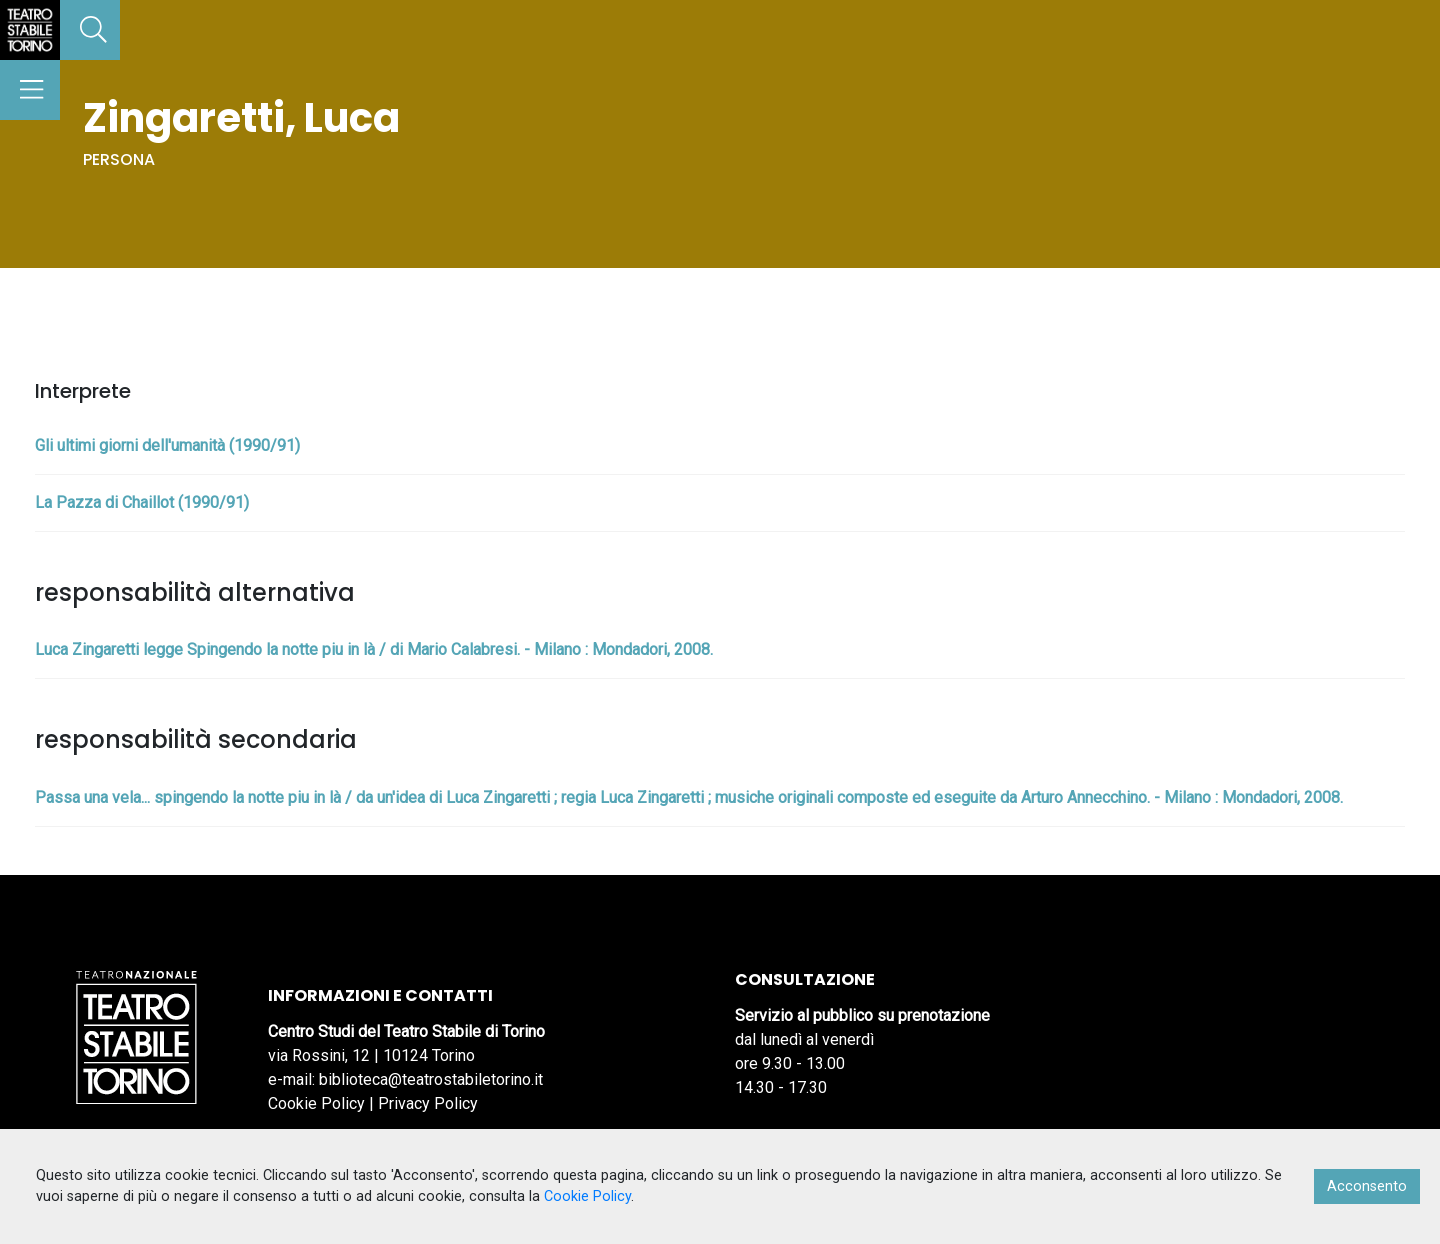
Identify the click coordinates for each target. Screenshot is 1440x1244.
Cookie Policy (316, 1103)
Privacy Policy (428, 1103)
